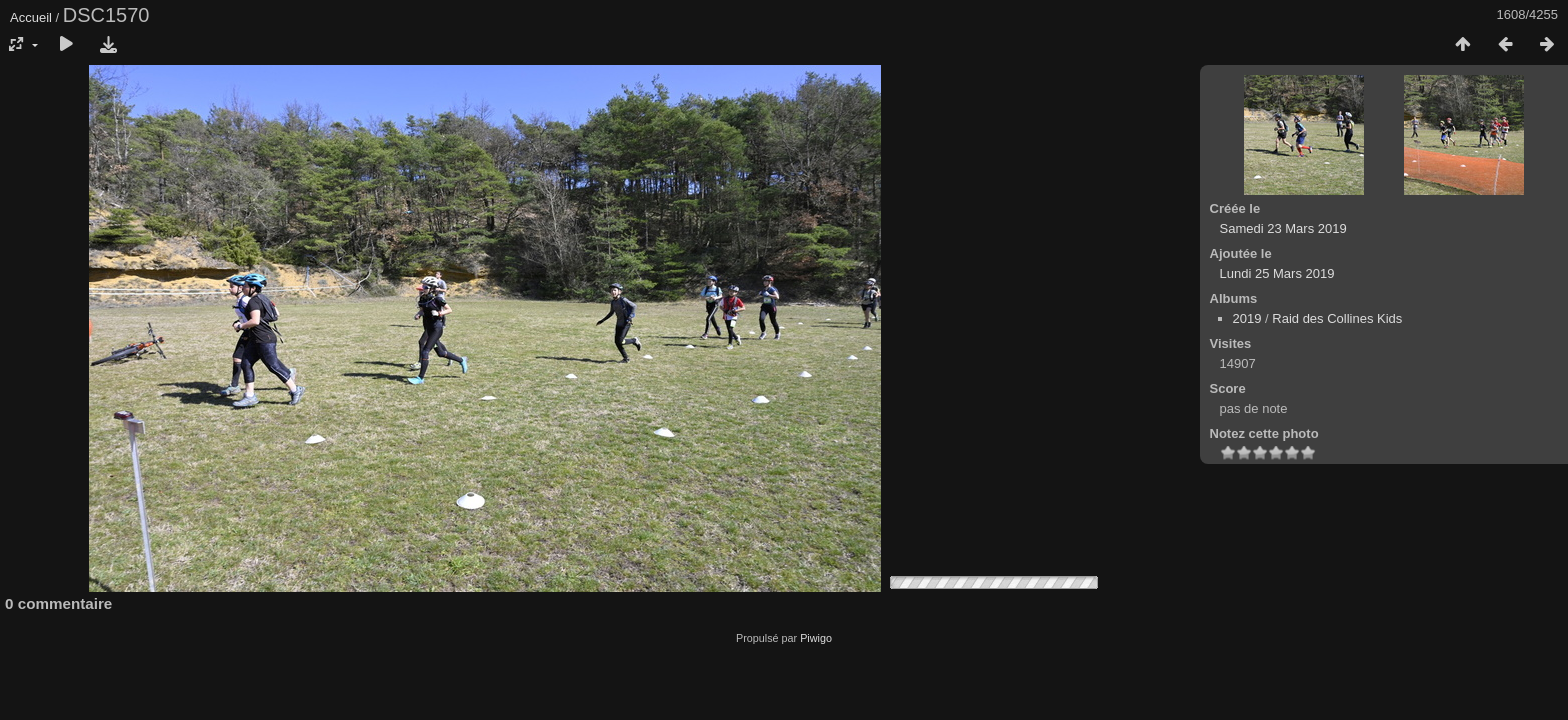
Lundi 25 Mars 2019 (1277, 273)
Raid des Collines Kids (1337, 318)
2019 (1247, 318)
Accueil (31, 17)
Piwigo (816, 638)
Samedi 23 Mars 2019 (1283, 228)
